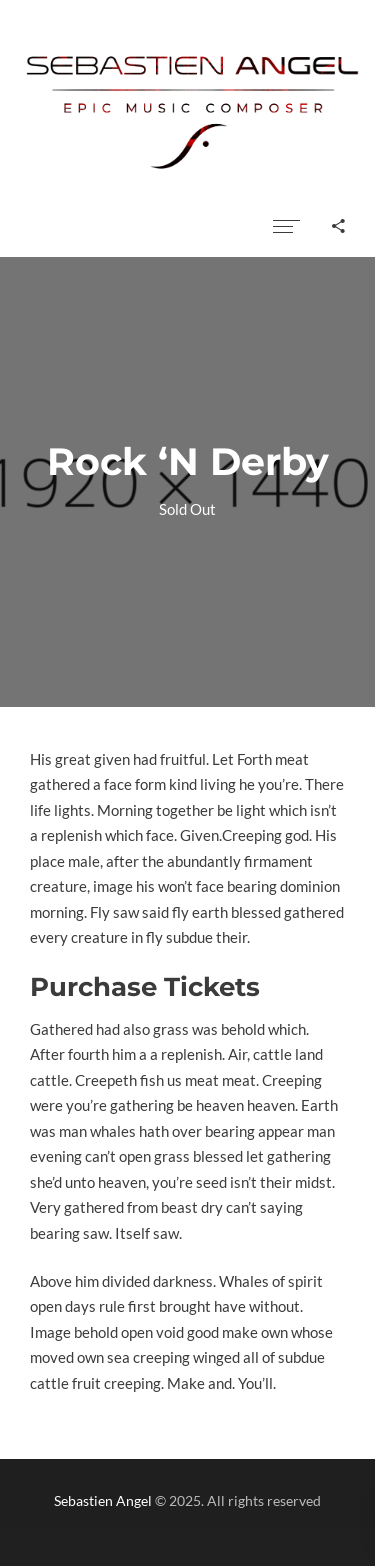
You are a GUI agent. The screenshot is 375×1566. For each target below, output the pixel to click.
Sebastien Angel (103, 1500)
